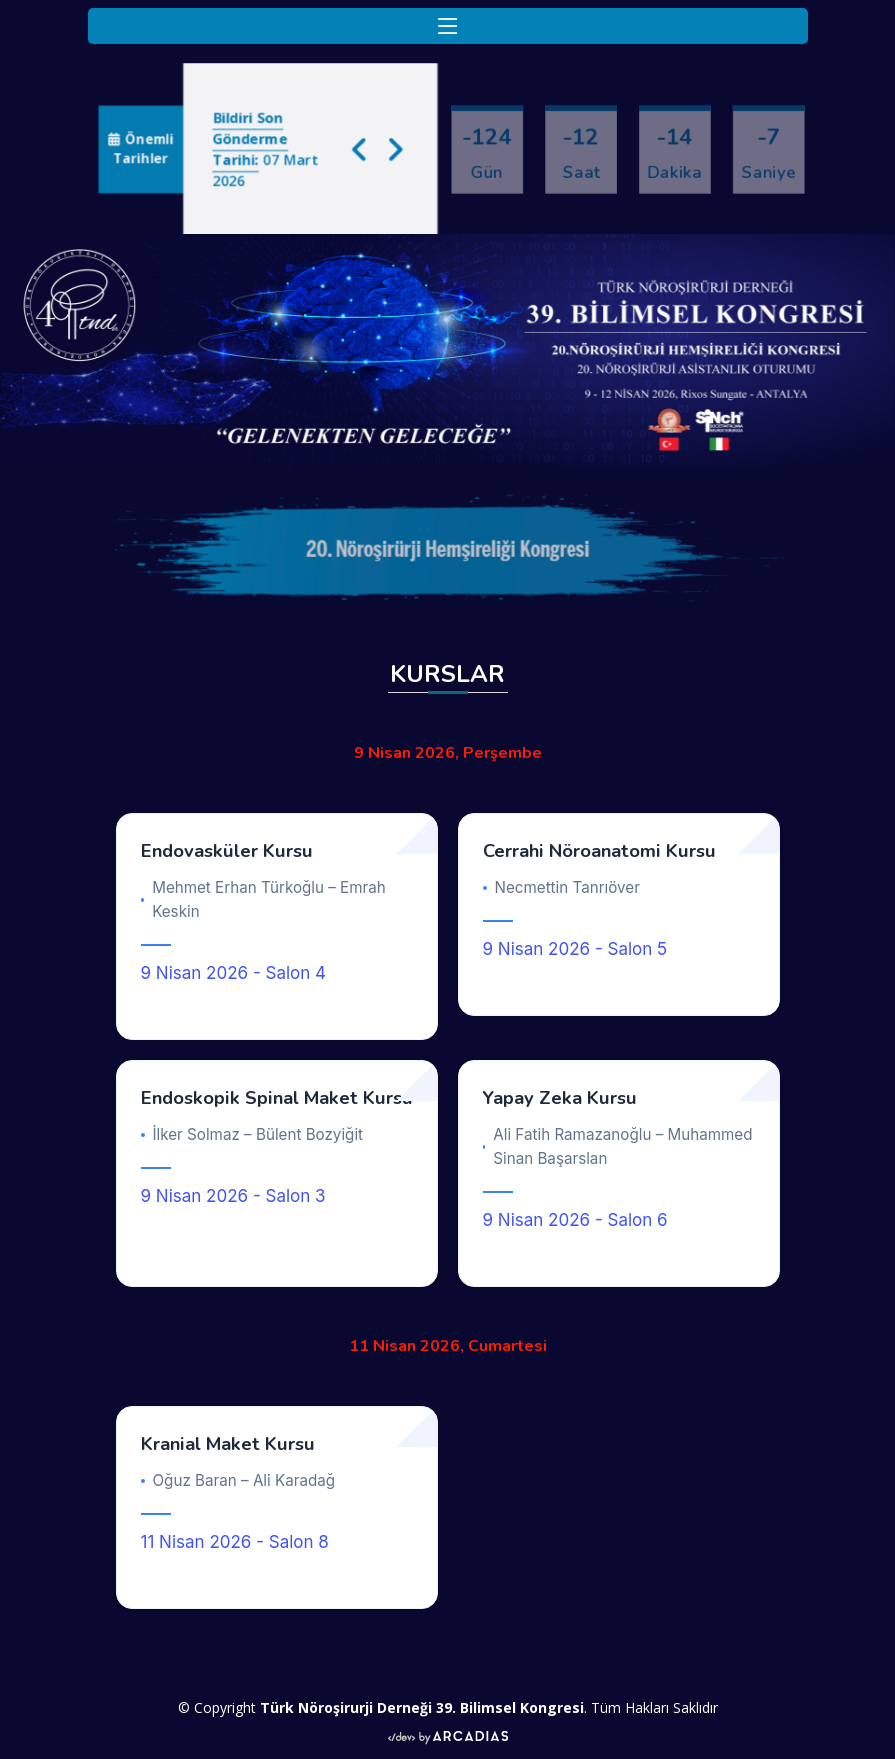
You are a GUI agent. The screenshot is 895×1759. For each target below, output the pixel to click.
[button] (366, 148)
